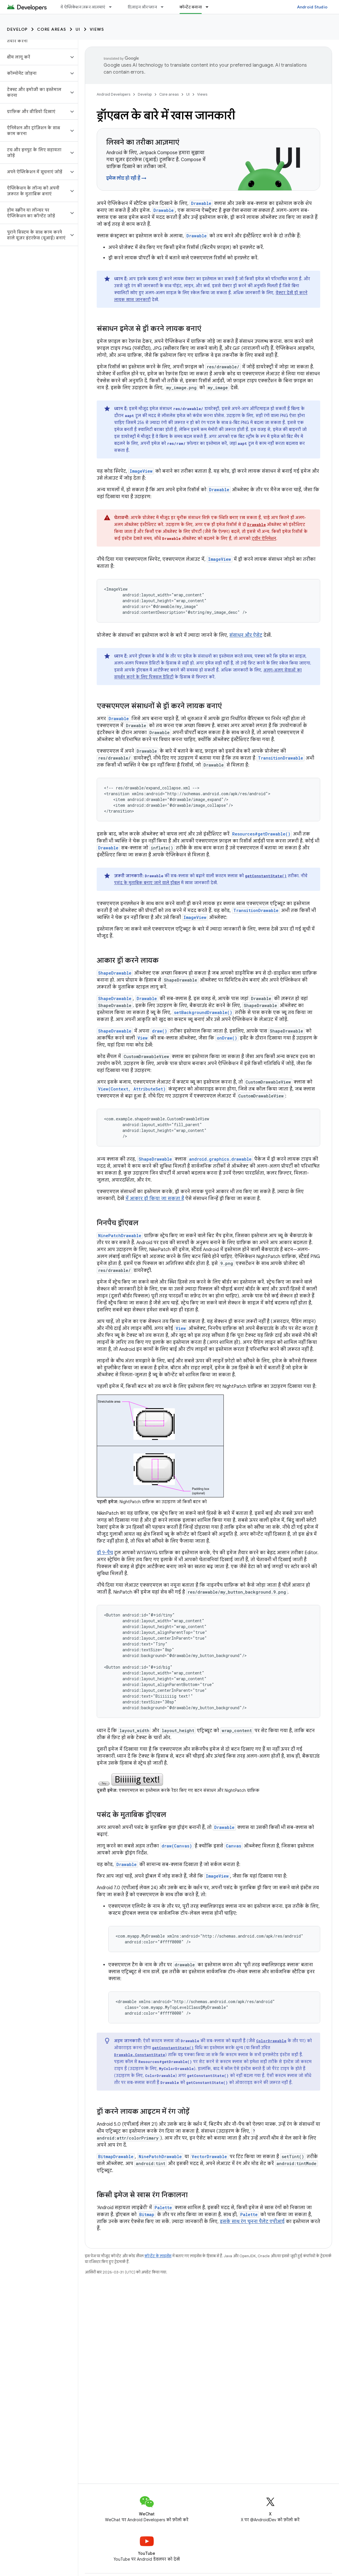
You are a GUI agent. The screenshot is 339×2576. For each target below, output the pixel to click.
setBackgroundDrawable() (203, 1012)
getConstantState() (266, 875)
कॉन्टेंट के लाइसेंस (157, 2255)
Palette (163, 2207)
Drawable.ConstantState (139, 2054)
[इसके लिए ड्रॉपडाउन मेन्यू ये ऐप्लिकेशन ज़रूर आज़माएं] (113, 7)
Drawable (201, 203)
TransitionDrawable (280, 758)
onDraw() (227, 1038)
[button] (34, 57)
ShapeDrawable (114, 973)
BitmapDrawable (115, 2156)
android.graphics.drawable (220, 1159)
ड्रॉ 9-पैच (105, 1553)
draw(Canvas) (177, 1846)
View (143, 1038)
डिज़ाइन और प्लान (142, 7)
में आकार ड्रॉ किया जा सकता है (154, 1198)
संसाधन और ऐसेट (245, 635)
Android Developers (113, 94)
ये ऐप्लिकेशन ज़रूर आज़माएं (83, 7)
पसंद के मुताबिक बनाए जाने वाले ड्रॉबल (147, 882)
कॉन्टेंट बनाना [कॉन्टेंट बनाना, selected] (190, 7)
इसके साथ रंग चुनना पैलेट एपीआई (252, 2221)
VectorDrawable (209, 2156)
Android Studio (312, 7)
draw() (159, 1031)
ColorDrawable (271, 2040)
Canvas (233, 1846)
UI (78, 29)
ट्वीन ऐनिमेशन (264, 538)
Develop (17, 29)
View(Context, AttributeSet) (132, 1089)
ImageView (141, 471)
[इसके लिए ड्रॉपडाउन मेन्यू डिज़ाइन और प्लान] (165, 7)
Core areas (51, 29)
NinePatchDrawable (119, 1235)
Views (97, 29)
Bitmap (146, 2214)
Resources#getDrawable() (261, 834)
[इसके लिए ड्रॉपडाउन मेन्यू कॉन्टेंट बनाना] (209, 7)
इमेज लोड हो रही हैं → (126, 178)
